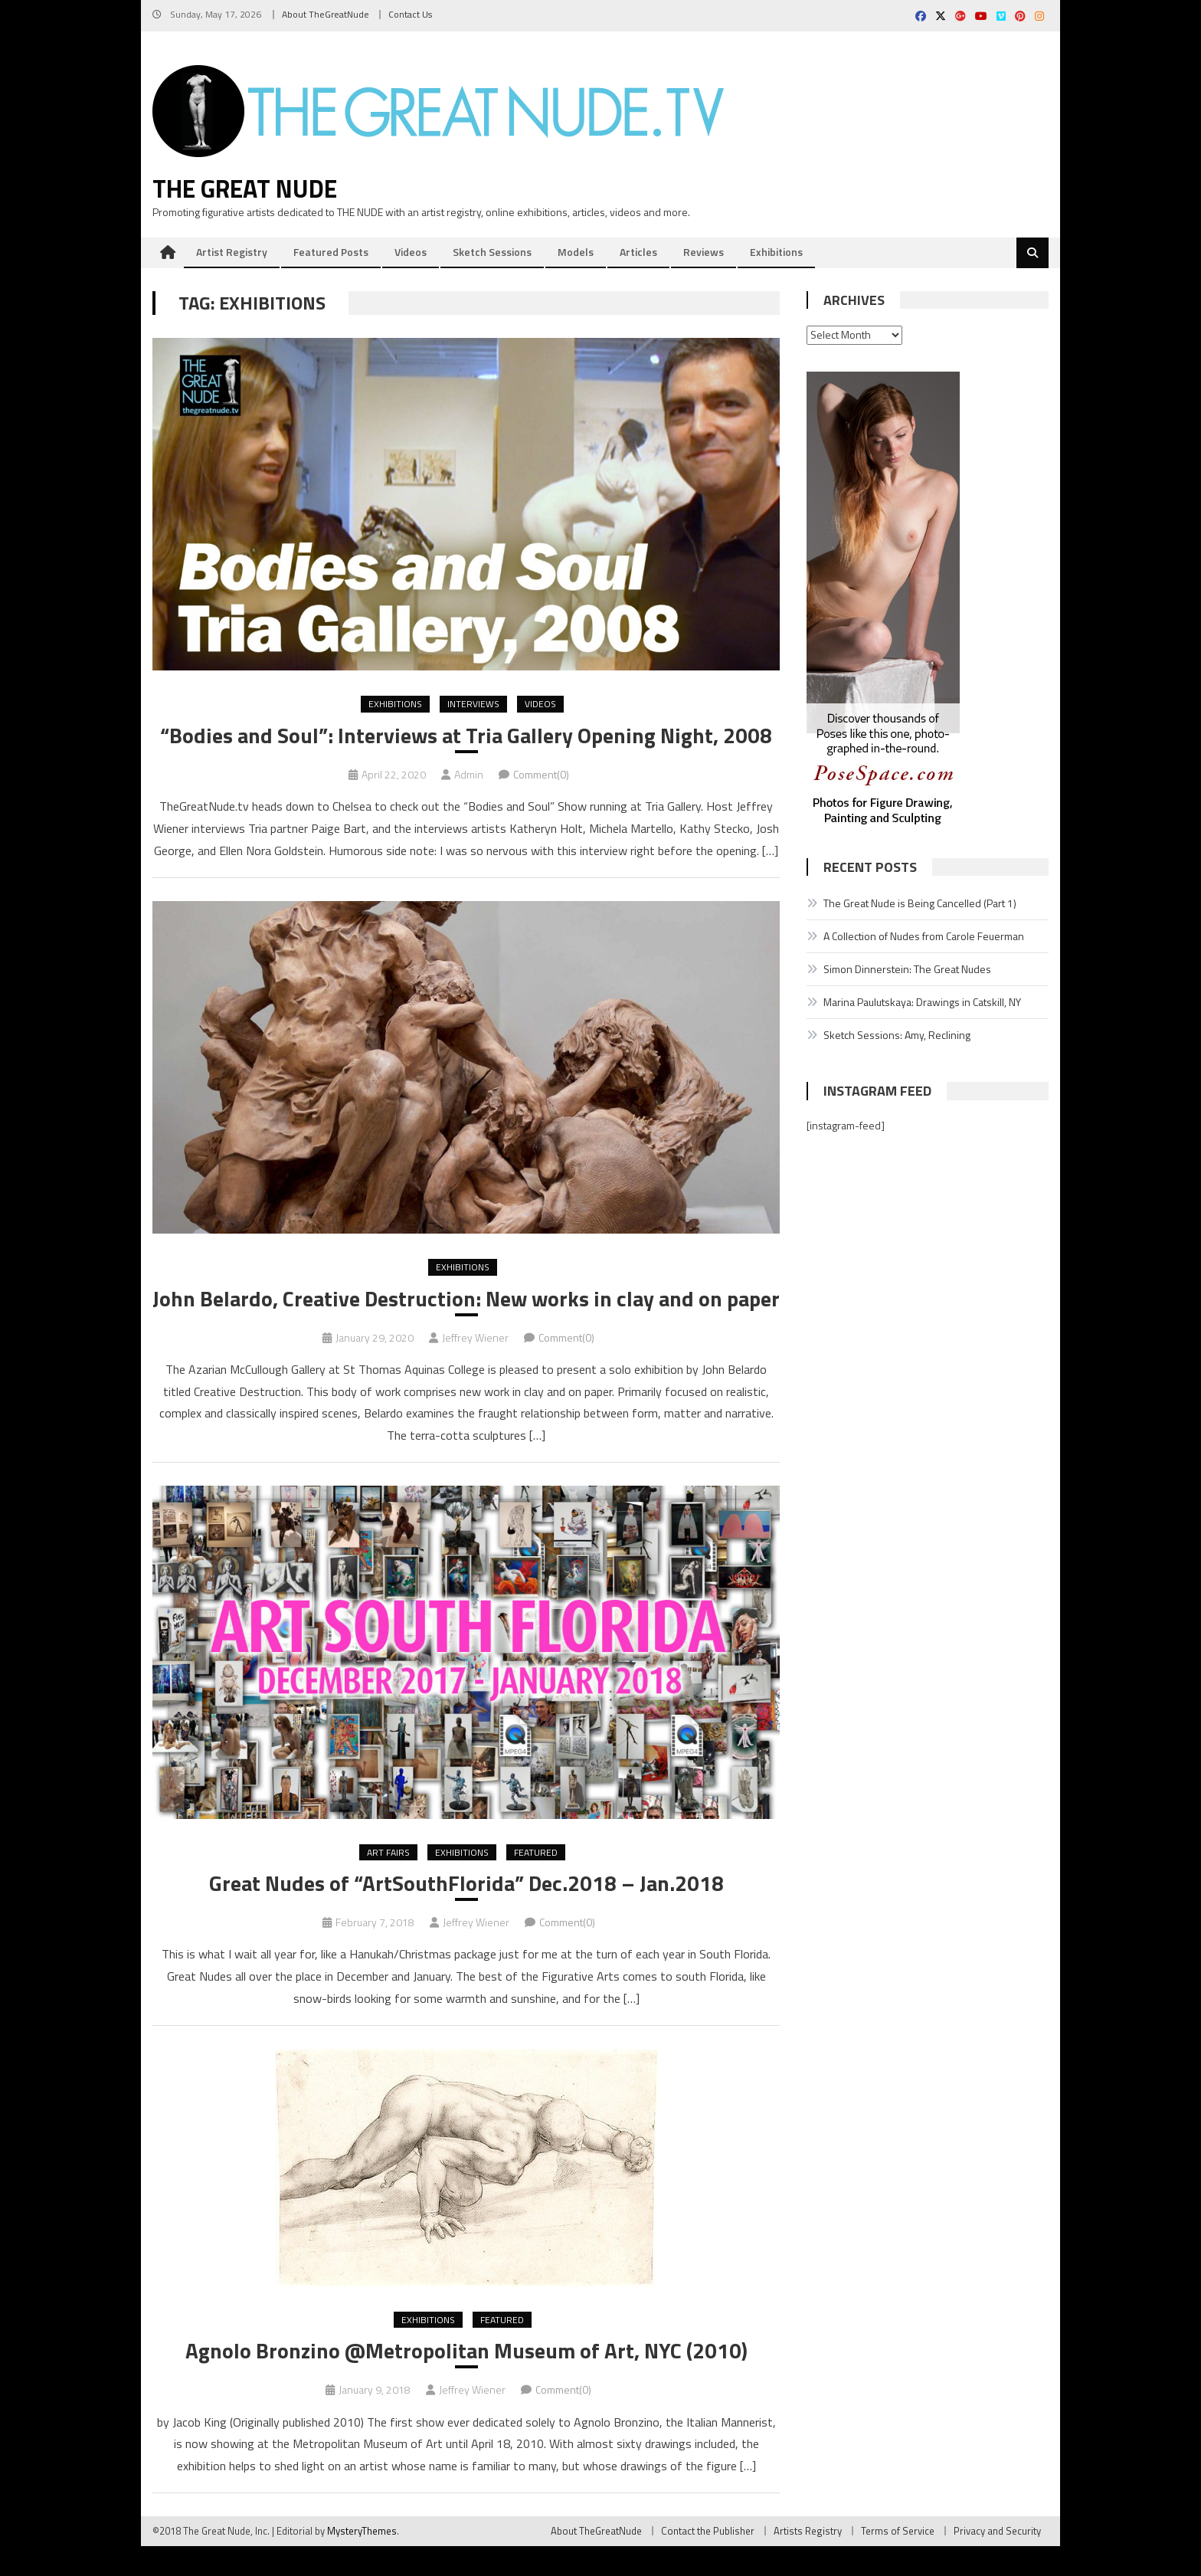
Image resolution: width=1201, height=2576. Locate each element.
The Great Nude (244, 189)
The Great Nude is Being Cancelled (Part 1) (919, 904)
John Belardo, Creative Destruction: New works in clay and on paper (466, 1314)
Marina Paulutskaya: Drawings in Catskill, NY (922, 1003)
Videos (410, 252)
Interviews (473, 704)
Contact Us (410, 14)
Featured (536, 1880)
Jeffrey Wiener (475, 1366)
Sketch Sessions (492, 252)
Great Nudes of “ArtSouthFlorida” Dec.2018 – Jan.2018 (466, 1912)
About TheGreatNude (325, 14)
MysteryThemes (362, 2560)
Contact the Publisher (707, 2560)
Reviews (703, 252)
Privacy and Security (997, 2560)
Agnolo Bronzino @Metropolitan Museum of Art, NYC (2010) (466, 2380)
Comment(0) (541, 775)
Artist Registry (231, 252)
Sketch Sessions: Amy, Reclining (896, 1035)
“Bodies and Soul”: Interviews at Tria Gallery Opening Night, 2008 (466, 736)
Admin (468, 775)
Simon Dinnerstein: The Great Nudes (907, 970)
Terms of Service (897, 2560)
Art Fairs (388, 1880)
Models (576, 252)
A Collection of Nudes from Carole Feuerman (923, 937)
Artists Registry (808, 2560)
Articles (638, 252)
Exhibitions (776, 252)
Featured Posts (330, 252)
